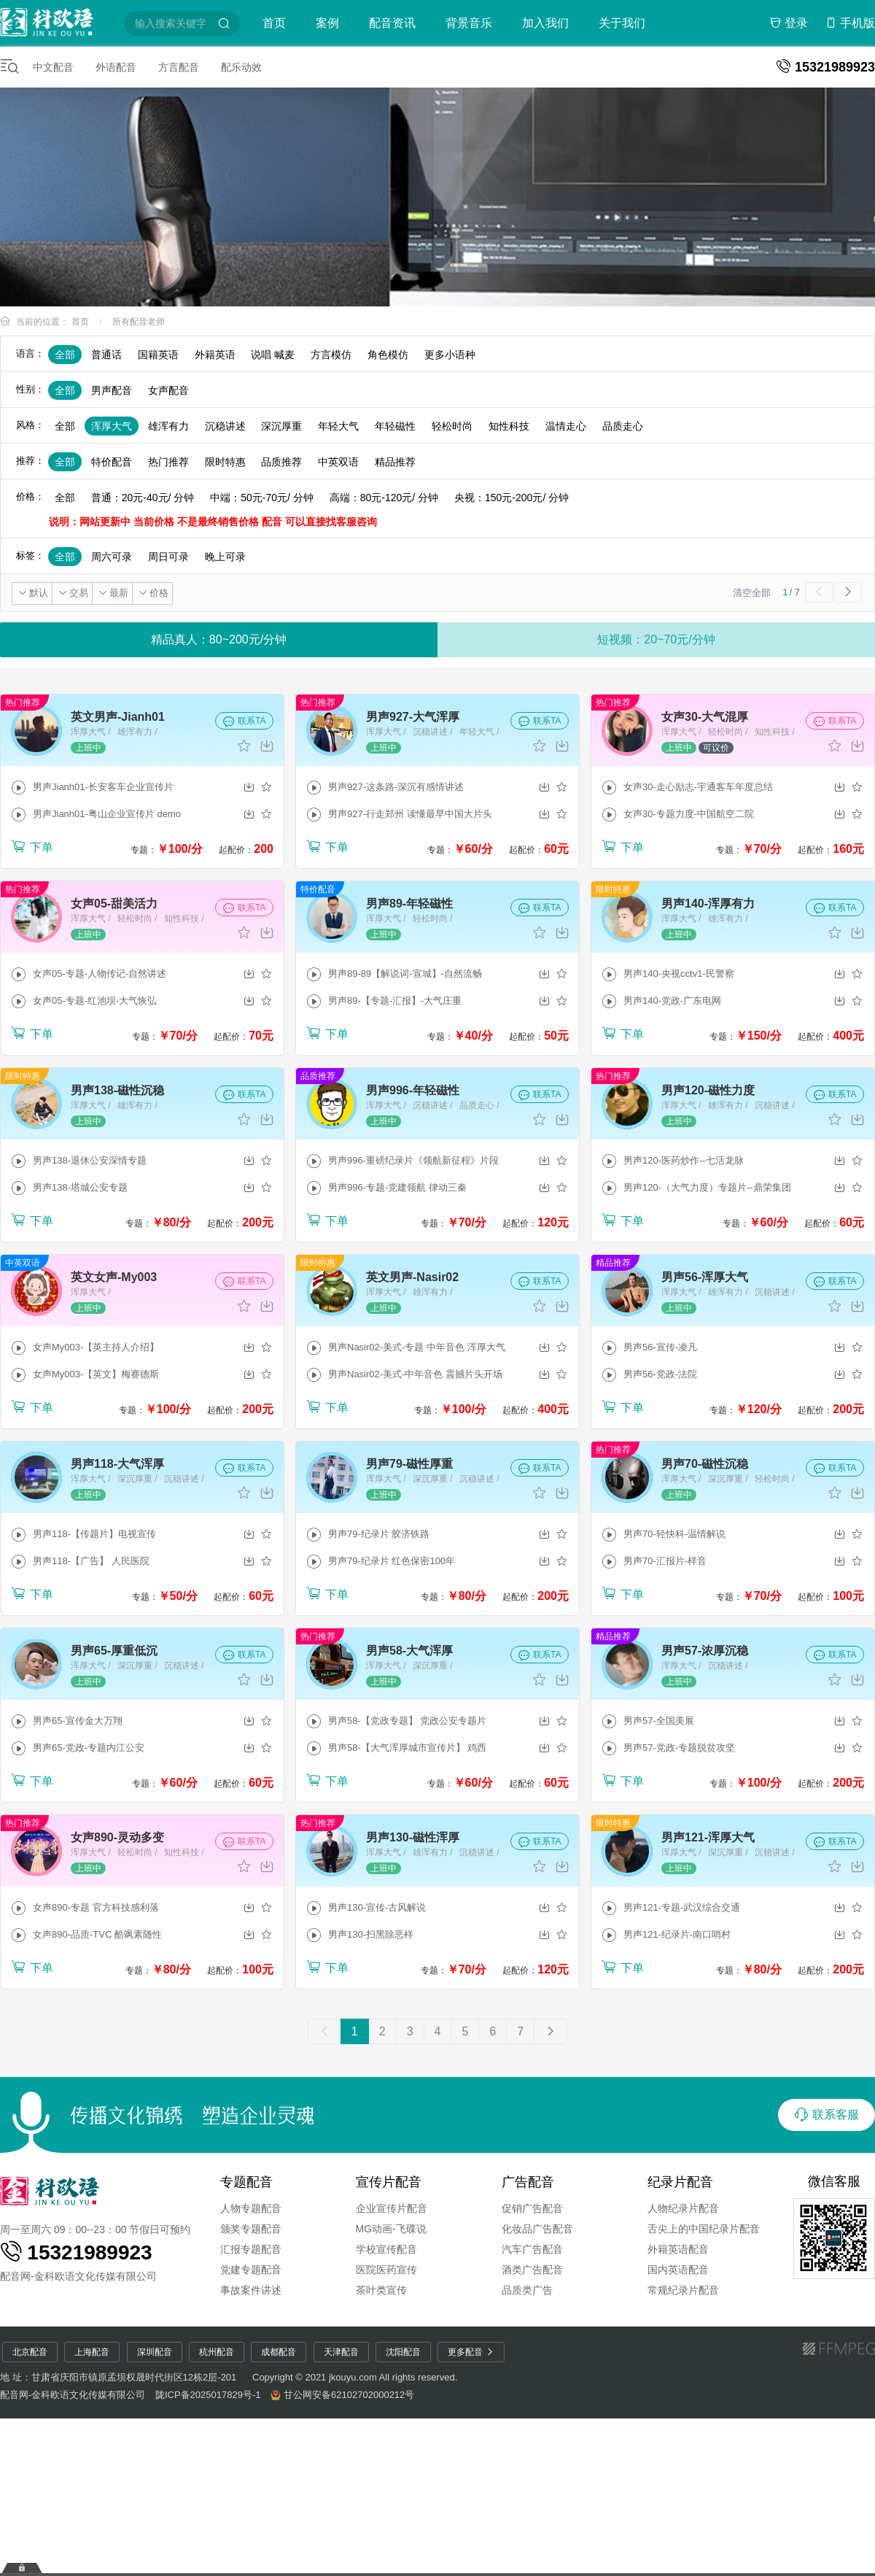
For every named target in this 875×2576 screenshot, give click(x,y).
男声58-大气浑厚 (409, 1650)
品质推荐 (281, 462)
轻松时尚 (452, 426)
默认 (33, 593)
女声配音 (168, 390)
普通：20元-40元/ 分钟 (143, 497)
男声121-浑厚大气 (708, 1837)
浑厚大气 (111, 426)
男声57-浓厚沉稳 (704, 1650)
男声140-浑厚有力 (708, 903)
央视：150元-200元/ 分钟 (511, 497)
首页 (274, 23)
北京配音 (29, 2352)
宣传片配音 (388, 2182)
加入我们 (545, 23)
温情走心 (565, 426)
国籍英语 (158, 354)
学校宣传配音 (386, 2249)
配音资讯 (392, 23)
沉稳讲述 (225, 426)
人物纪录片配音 (683, 2208)
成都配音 (278, 2352)
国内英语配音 (678, 2269)
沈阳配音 (403, 2352)
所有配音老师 (138, 322)
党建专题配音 (250, 2269)
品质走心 (622, 426)
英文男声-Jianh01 (118, 717)
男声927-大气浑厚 (412, 717)
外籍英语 (215, 354)
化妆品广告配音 (537, 2229)
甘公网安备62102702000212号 (349, 2394)
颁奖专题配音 (250, 2229)
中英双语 (338, 462)
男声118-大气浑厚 (117, 1464)
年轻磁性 (395, 426)
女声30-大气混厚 (704, 717)
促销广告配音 (532, 2208)
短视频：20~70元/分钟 (656, 639)
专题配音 (246, 2182)
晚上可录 (225, 556)
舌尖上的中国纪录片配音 (704, 2229)
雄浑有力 (168, 426)
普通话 (106, 354)
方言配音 (178, 67)
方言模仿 (331, 354)
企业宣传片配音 (391, 2208)
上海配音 (91, 2352)
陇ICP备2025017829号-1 (208, 2394)
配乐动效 (241, 67)
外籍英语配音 (678, 2249)
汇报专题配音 (250, 2249)
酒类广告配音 (532, 2269)
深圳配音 (154, 2352)
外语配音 (116, 67)
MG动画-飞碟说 (391, 2229)
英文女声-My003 (114, 1277)
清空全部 (751, 592)
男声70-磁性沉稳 (704, 1464)
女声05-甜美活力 (114, 903)
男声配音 (111, 390)
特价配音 (111, 462)
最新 (113, 593)
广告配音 (528, 2182)
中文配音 (53, 67)
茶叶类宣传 (381, 2290)
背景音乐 (469, 23)
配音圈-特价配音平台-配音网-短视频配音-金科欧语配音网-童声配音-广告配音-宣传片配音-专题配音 (60, 21)
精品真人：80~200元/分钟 (219, 639)
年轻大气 (338, 426)
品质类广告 (527, 2290)
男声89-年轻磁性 (409, 903)
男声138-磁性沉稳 (117, 1090)
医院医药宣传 (386, 2269)
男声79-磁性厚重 (409, 1464)
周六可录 (111, 556)
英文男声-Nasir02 (412, 1277)
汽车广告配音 (532, 2249)
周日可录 (168, 556)
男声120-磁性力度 (708, 1090)
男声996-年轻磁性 (412, 1090)
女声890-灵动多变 (117, 1837)
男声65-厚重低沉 (114, 1650)
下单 (32, 846)
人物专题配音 (250, 2208)
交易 (73, 593)
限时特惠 (225, 462)
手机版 (850, 23)
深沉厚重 (281, 426)
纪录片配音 (680, 2182)
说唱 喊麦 (273, 354)
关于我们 (622, 23)
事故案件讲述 (250, 2290)
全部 (65, 354)
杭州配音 (216, 2352)
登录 (789, 23)
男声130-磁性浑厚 (412, 1837)
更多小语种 (449, 354)
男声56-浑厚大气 (704, 1277)
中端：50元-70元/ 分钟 (262, 497)
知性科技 (509, 426)
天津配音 (341, 2352)
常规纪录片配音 (683, 2290)
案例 (327, 23)
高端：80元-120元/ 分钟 (384, 497)
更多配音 (471, 2352)
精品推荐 (395, 462)
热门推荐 (168, 462)
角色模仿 (388, 354)
